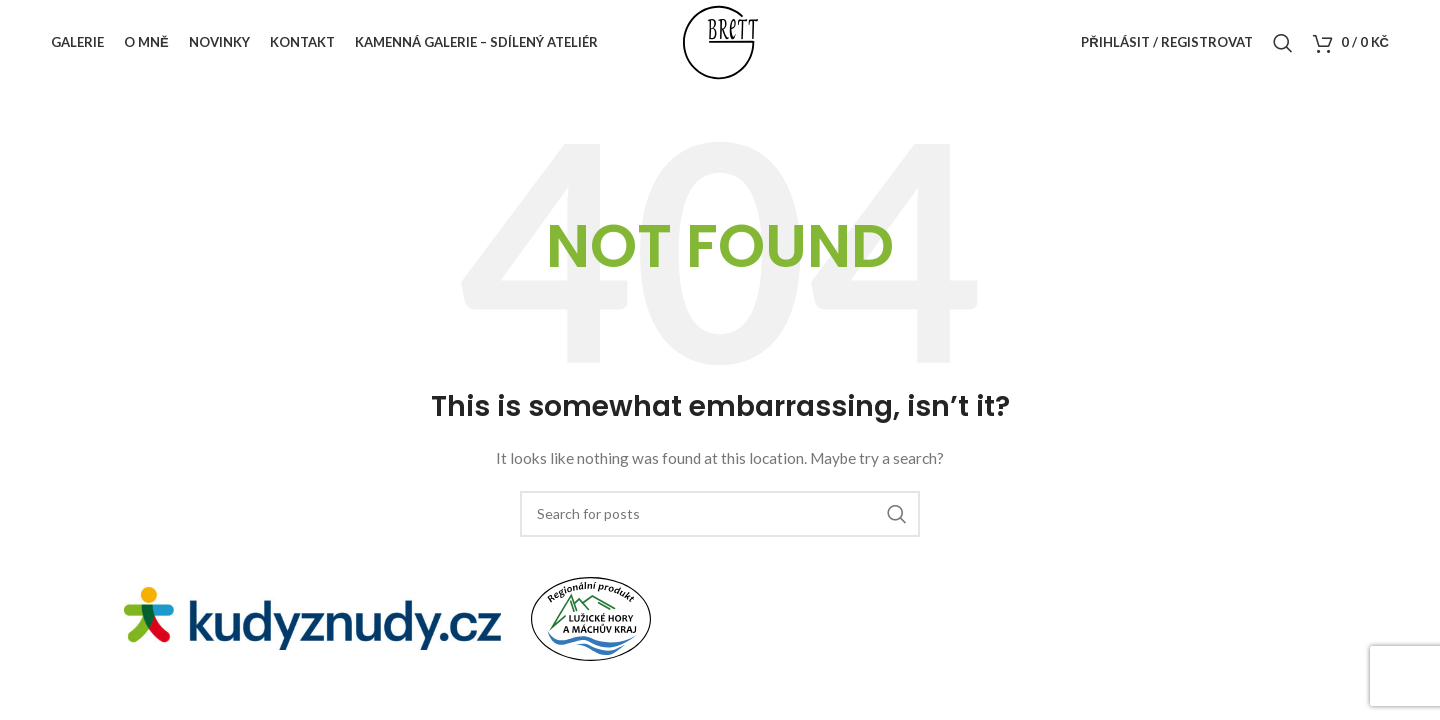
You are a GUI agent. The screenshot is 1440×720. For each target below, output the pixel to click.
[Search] (1283, 43)
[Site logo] (720, 40)
